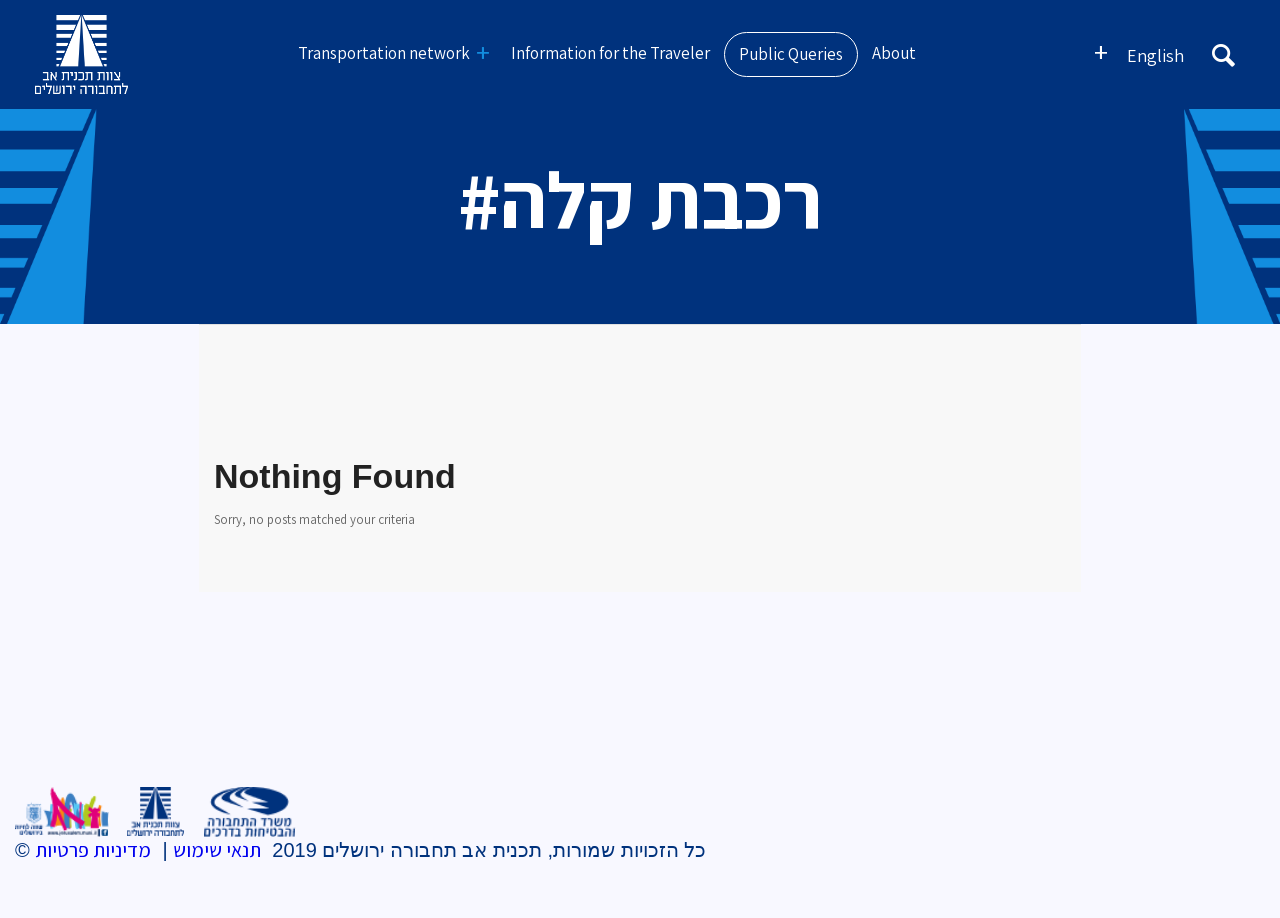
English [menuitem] (1155, 55)
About (894, 53)
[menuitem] (1155, 54)
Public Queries (791, 54)
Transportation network (384, 53)
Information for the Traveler (610, 53)
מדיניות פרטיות (93, 850)
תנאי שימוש (217, 850)
